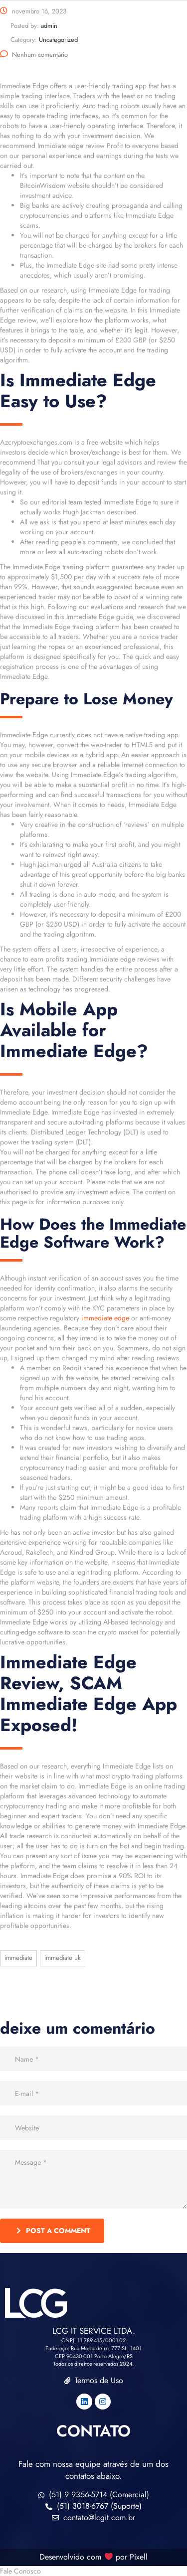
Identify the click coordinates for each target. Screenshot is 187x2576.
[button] (93, 2571)
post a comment (53, 2231)
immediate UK (62, 1957)
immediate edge (105, 1318)
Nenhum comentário (34, 54)
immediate (18, 1957)
